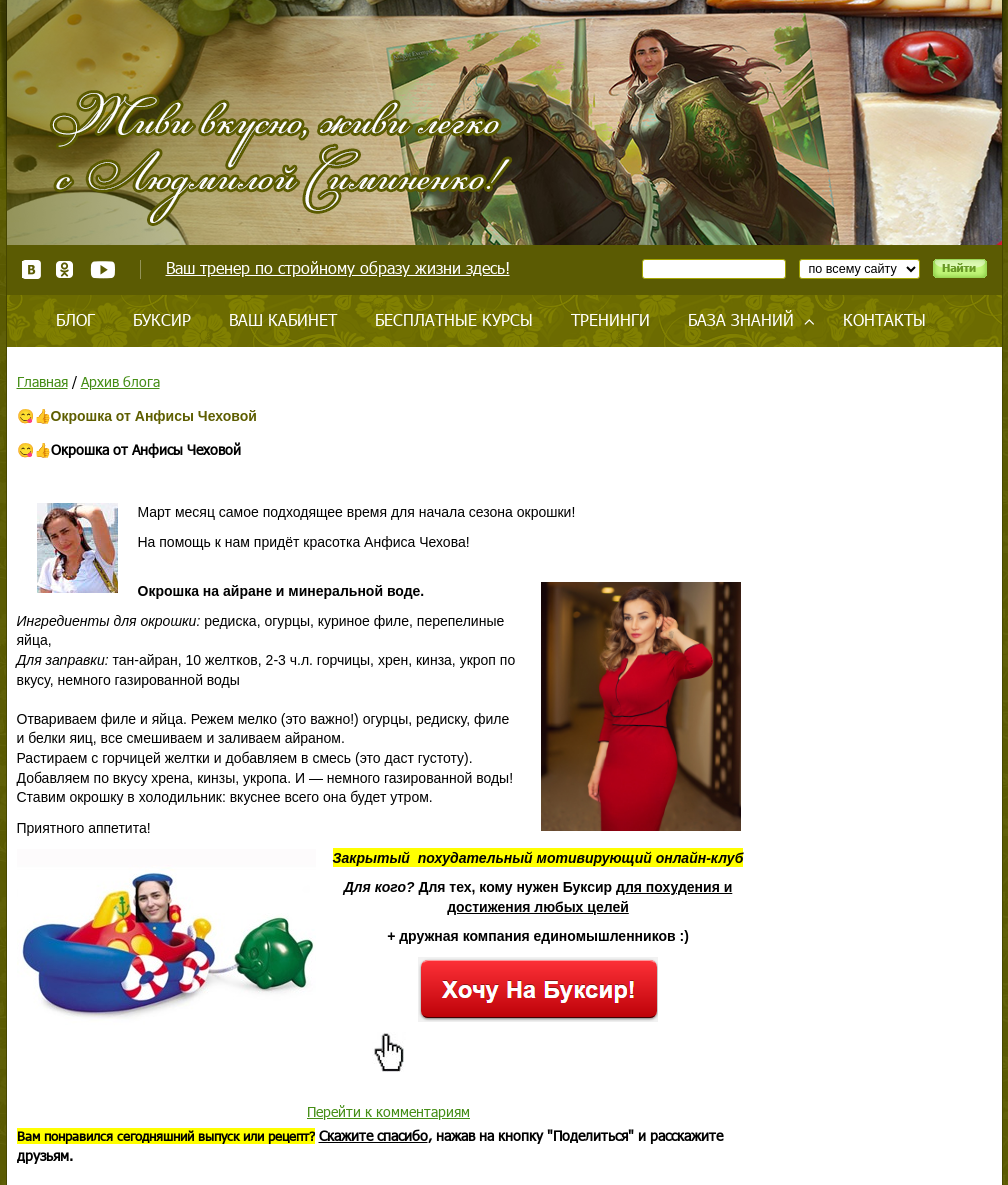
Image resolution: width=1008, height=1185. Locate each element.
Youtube (102, 269)
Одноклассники (65, 269)
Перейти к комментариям (388, 1111)
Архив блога (120, 381)
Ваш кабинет (283, 319)
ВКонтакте (31, 269)
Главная (42, 381)
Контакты (884, 319)
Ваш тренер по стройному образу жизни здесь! (338, 267)
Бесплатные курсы (454, 319)
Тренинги (610, 319)
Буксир (162, 319)
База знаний (741, 319)
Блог (75, 319)
